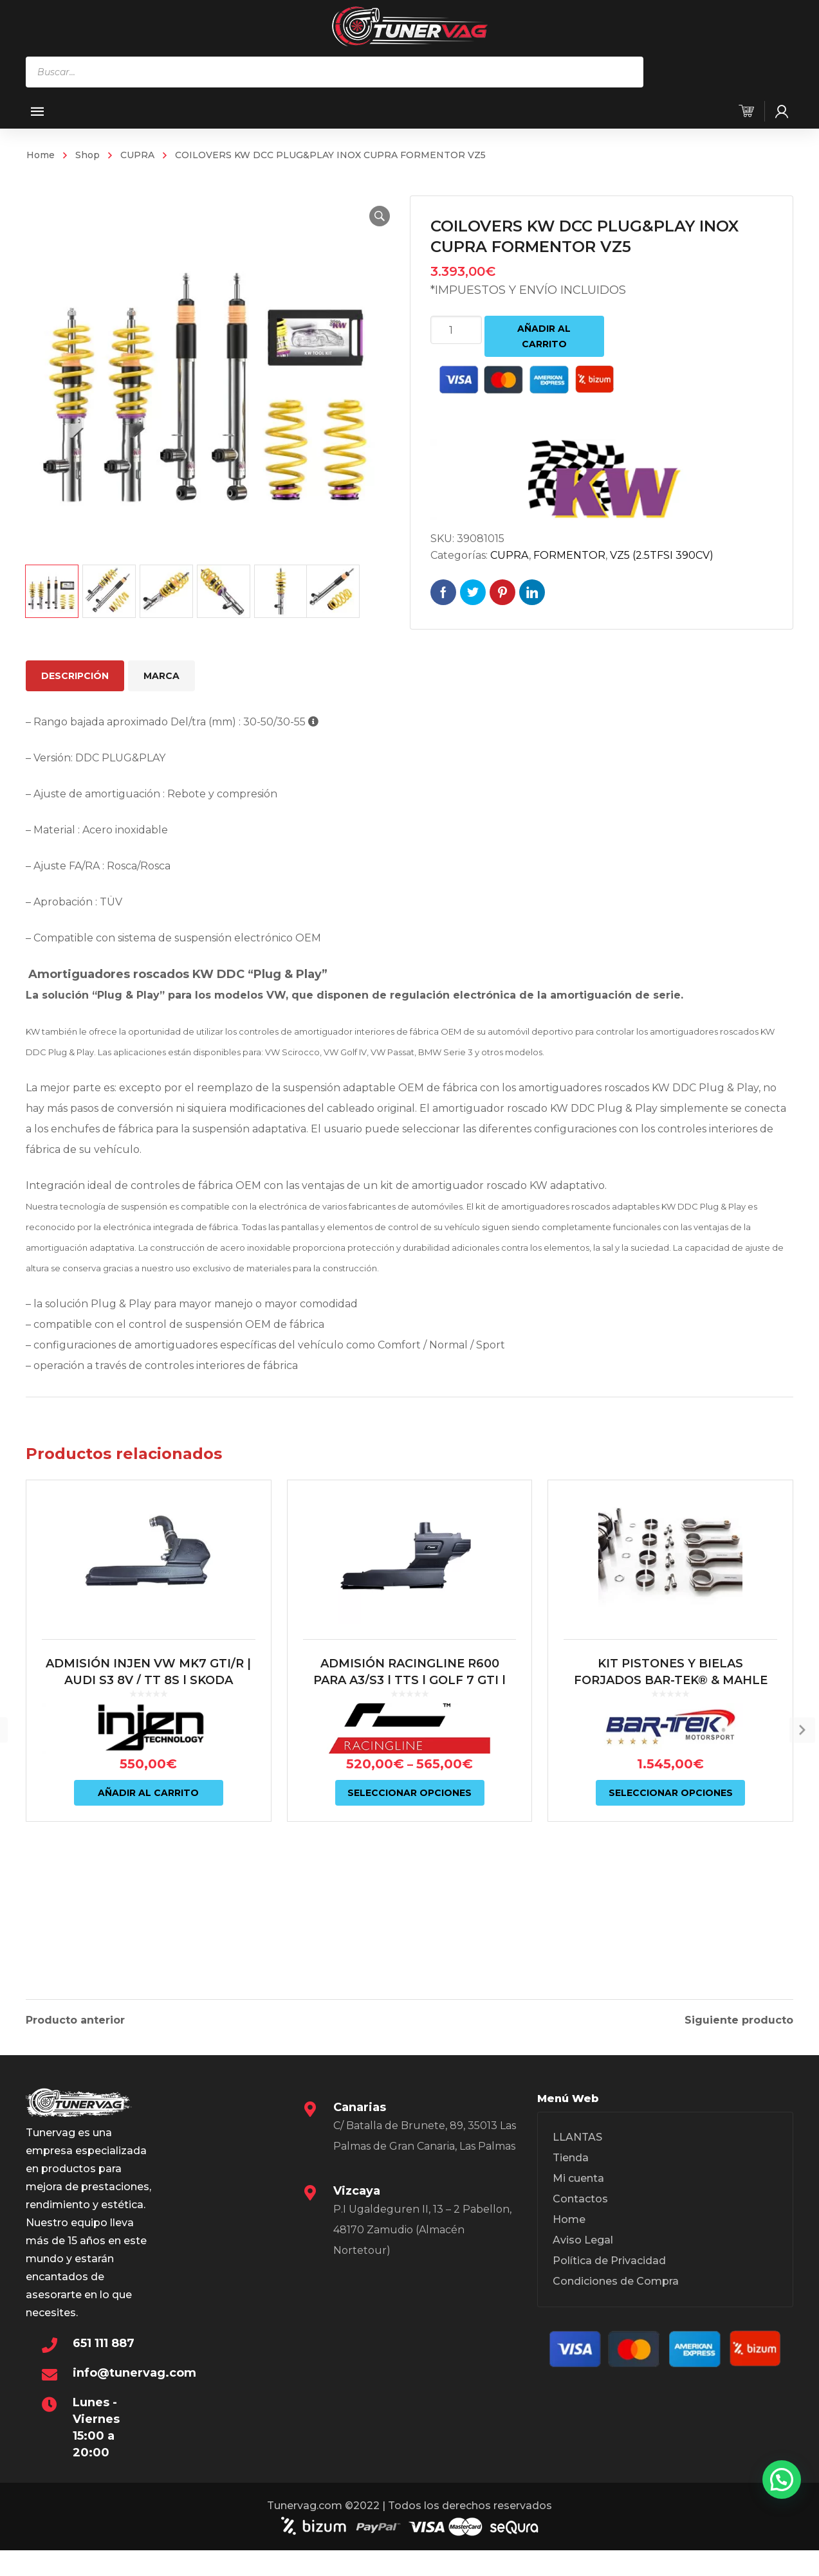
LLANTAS (577, 2151)
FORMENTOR (569, 555)
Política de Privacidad (609, 2275)
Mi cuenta (578, 2192)
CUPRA (137, 155)
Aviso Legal (583, 2254)
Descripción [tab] (75, 676)
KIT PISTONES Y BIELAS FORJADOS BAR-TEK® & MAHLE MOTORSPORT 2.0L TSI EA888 (671, 1780)
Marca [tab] (161, 676)
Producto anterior (75, 2018)
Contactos (580, 2213)
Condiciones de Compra (616, 2295)
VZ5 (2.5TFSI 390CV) (661, 555)
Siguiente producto (739, 2018)
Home (40, 155)
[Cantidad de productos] (456, 330)
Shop (87, 155)
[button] (368, 216)
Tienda (571, 2172)
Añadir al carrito (544, 336)
